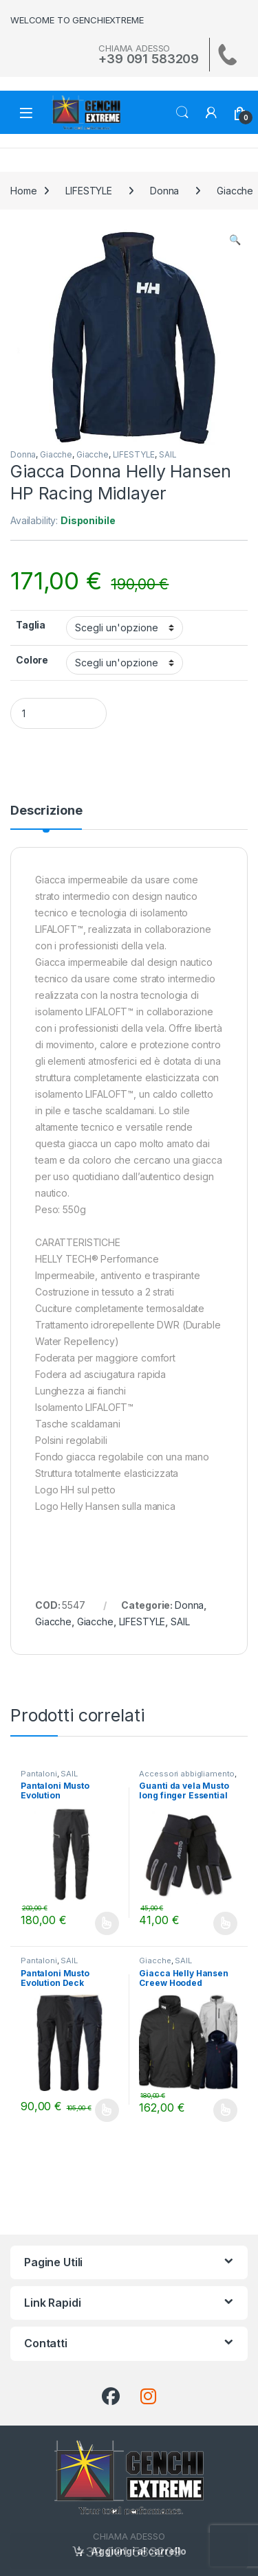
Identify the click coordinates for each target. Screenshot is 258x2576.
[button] (235, 239)
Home (23, 190)
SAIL (167, 454)
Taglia (30, 625)
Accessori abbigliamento (187, 1773)
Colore (32, 660)
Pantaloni (39, 1773)
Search (182, 112)
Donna (164, 190)
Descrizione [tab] (46, 810)
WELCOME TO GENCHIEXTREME (77, 19)
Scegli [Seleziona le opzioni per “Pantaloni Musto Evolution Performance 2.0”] (107, 1923)
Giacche (56, 454)
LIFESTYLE (88, 190)
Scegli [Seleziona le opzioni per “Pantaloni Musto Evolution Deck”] (107, 2110)
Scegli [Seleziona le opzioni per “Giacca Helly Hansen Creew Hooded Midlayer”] (225, 2110)
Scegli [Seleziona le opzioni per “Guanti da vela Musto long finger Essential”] (225, 1923)
